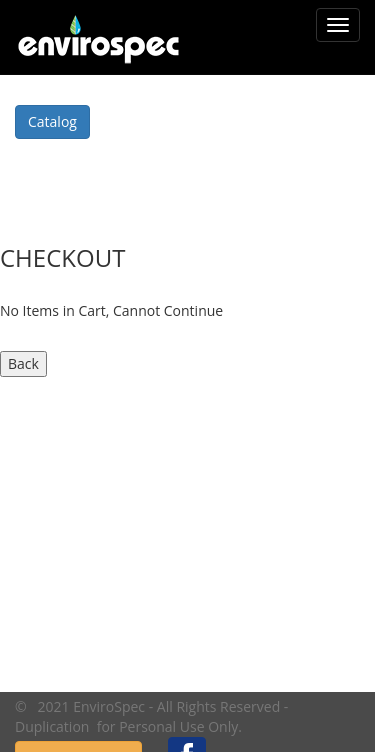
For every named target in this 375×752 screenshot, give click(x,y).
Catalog (52, 121)
